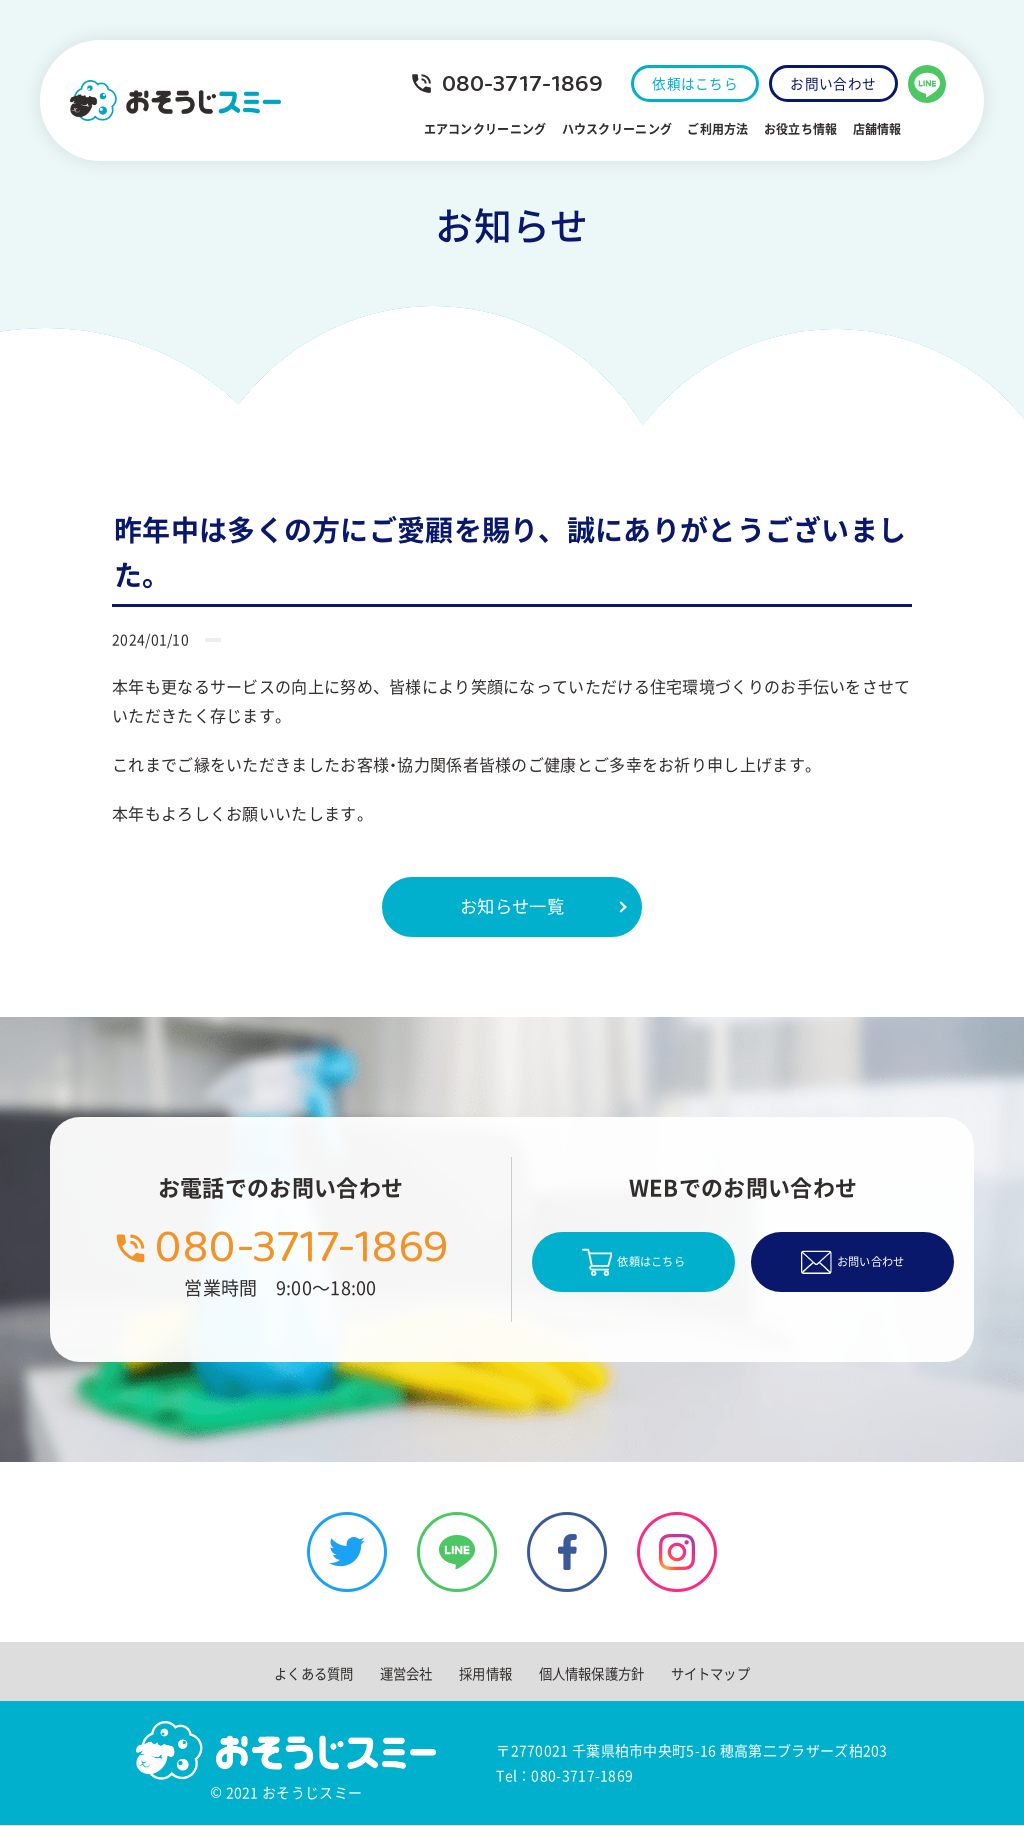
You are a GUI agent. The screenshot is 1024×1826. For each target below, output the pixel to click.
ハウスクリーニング (601, 129)
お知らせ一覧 (512, 906)
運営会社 (402, 1674)
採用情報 (483, 1674)
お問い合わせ (830, 83)
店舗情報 (861, 129)
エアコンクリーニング (469, 129)
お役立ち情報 (786, 129)
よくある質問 (307, 1674)
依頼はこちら (684, 83)
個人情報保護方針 (593, 1674)
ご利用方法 (703, 129)
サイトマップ (717, 1674)
